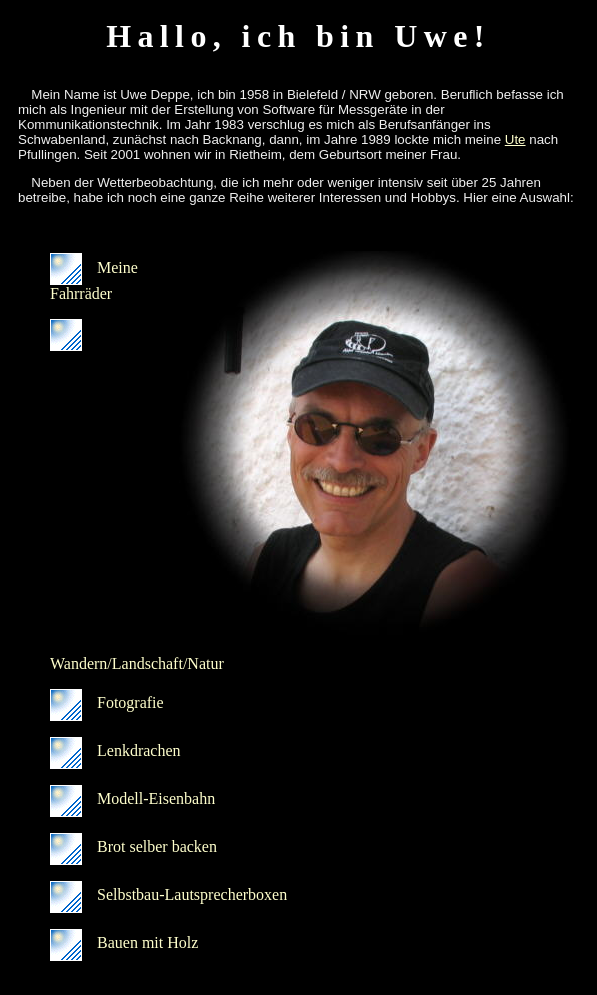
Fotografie (107, 702)
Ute (515, 139)
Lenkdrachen (115, 750)
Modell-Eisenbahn (132, 798)
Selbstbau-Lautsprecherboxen (168, 894)
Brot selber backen (133, 846)
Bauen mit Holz (124, 942)
